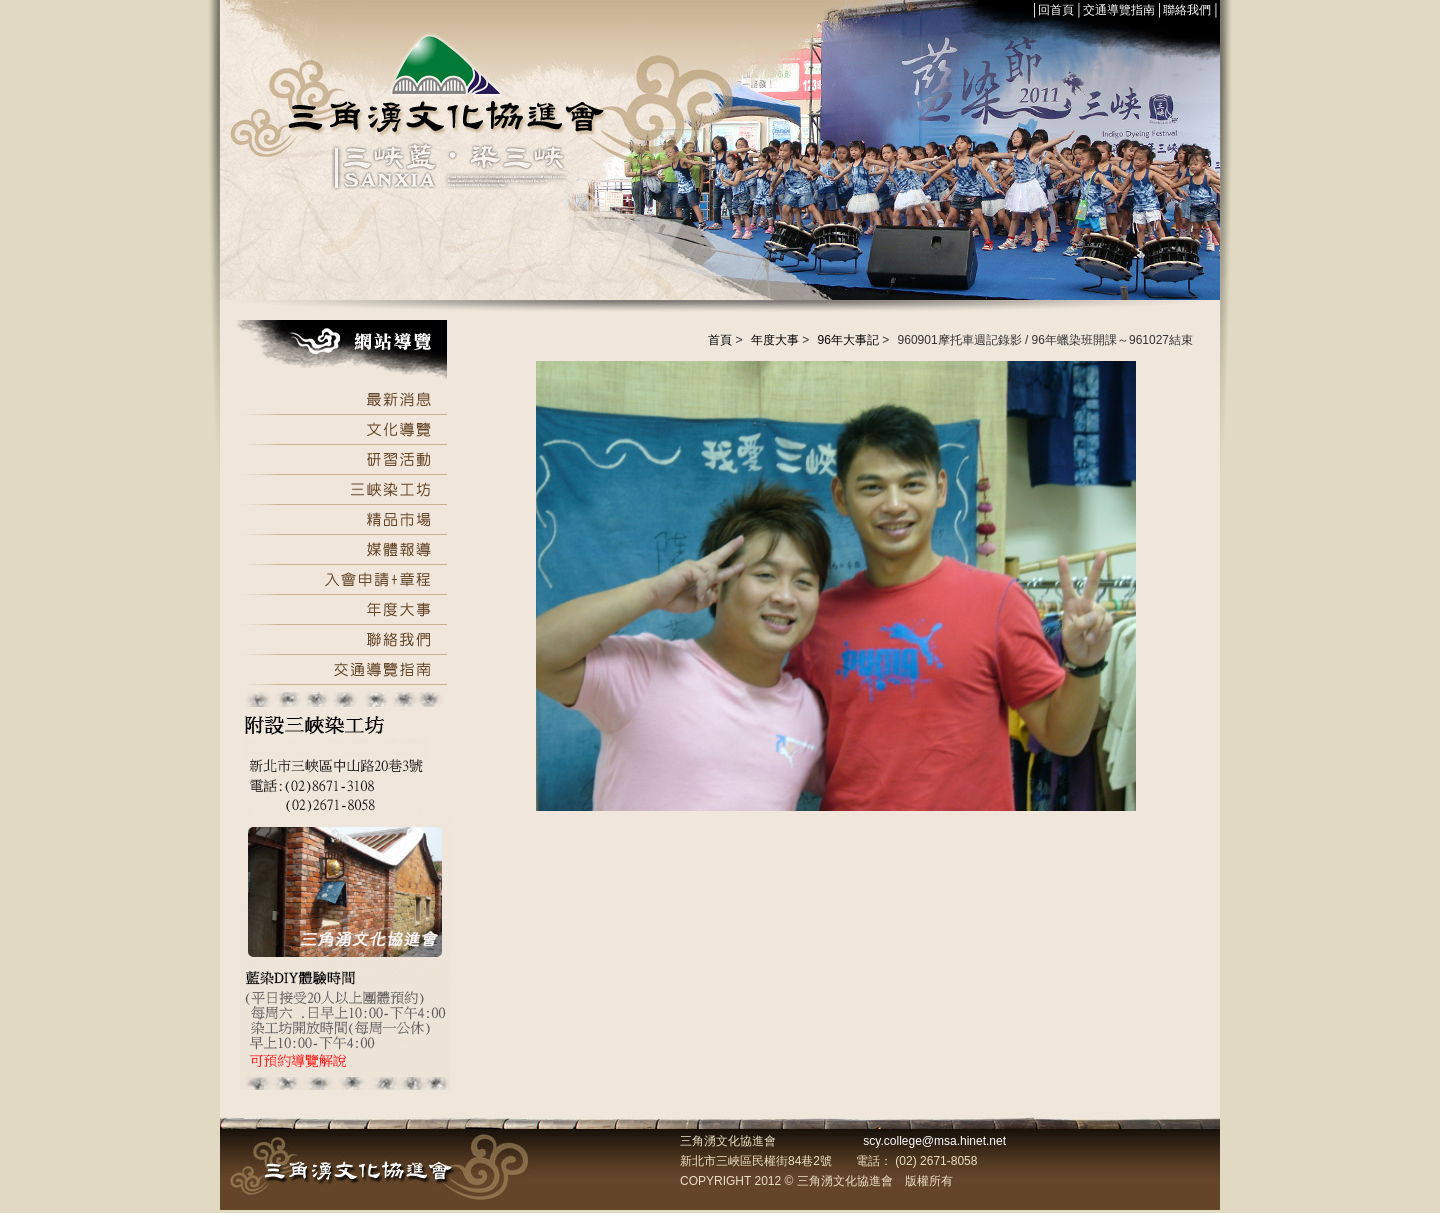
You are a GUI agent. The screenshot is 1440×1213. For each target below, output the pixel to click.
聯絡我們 (1187, 10)
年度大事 (775, 340)
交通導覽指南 (1119, 10)
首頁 (720, 340)
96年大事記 (848, 340)
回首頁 (1056, 10)
